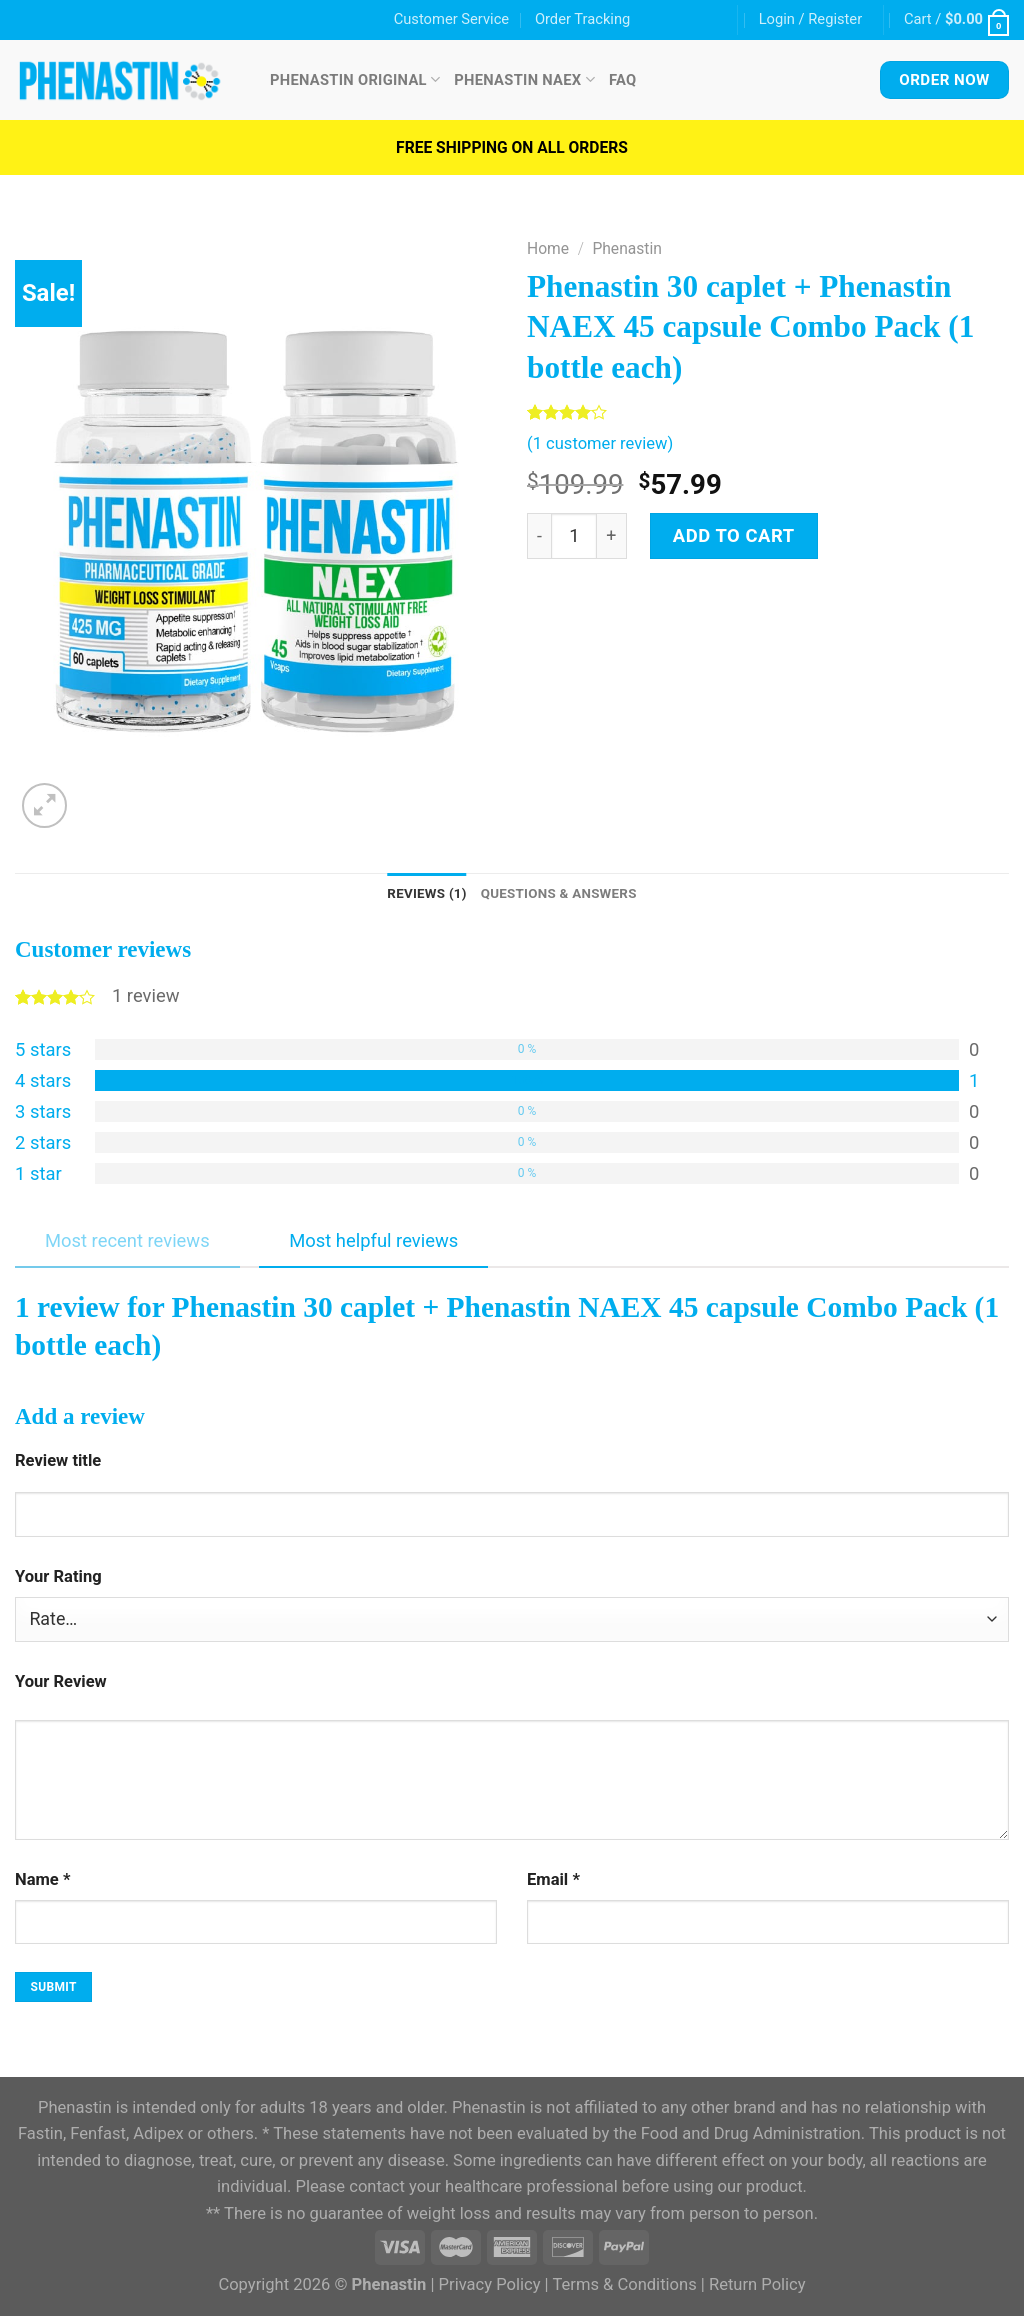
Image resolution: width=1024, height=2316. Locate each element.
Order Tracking (582, 19)
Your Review (61, 1683)
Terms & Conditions (624, 2287)
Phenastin (626, 248)
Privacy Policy (490, 2287)
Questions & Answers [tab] (563, 894)
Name (42, 1881)
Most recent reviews (127, 1243)
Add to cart (734, 535)
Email (553, 1881)
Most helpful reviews (373, 1243)
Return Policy (757, 2287)
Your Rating (58, 1578)
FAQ (623, 80)
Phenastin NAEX (524, 79)
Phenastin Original (355, 79)
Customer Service (451, 19)
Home (548, 248)
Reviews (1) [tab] (418, 894)
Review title (58, 1462)
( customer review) (600, 443)
